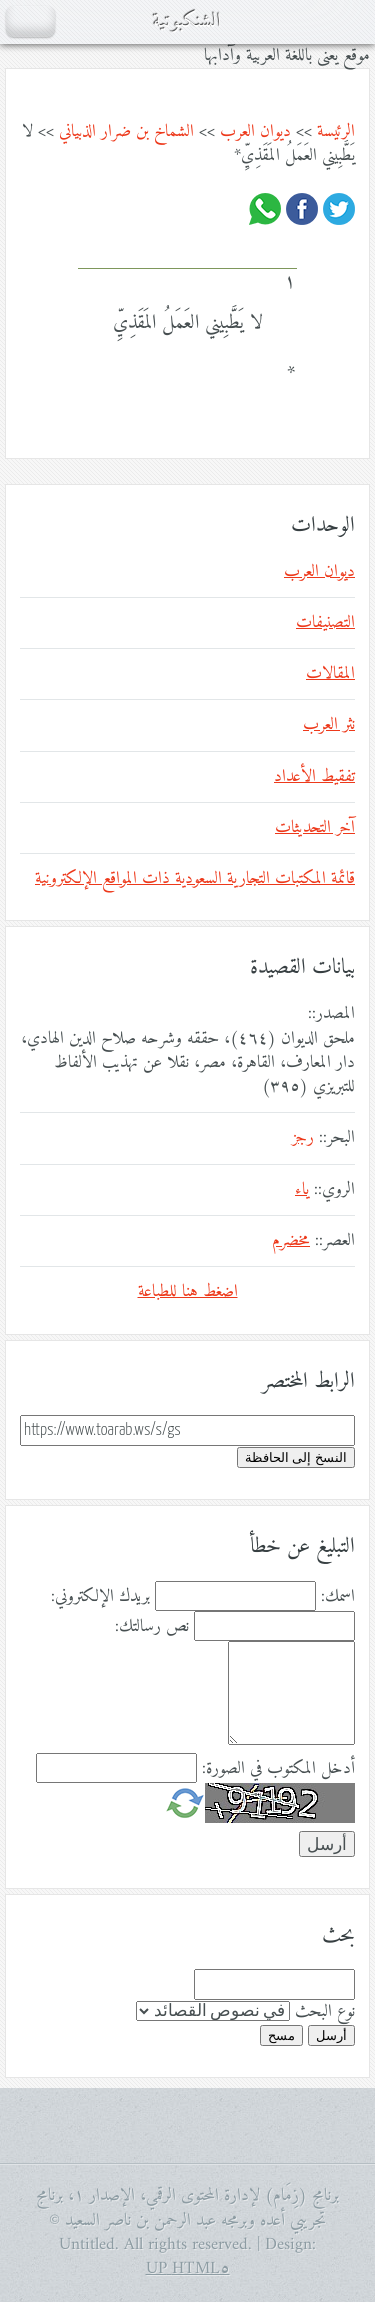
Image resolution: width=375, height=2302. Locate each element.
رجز (303, 1138)
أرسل (331, 2035)
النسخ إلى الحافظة (296, 1457)
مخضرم (291, 1241)
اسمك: (338, 1597)
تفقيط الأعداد (314, 777)
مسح (281, 2035)
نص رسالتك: (152, 1627)
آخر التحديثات (315, 828)
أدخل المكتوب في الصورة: (278, 1769)
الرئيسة (336, 132)
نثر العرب (329, 725)
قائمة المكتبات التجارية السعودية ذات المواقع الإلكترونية (195, 879)
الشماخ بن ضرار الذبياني (126, 132)
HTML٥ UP (188, 2269)
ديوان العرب (255, 132)
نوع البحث (325, 2012)
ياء (302, 1190)
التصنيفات (325, 623)
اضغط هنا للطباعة (188, 1292)
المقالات (330, 674)
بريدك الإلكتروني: (100, 1597)
